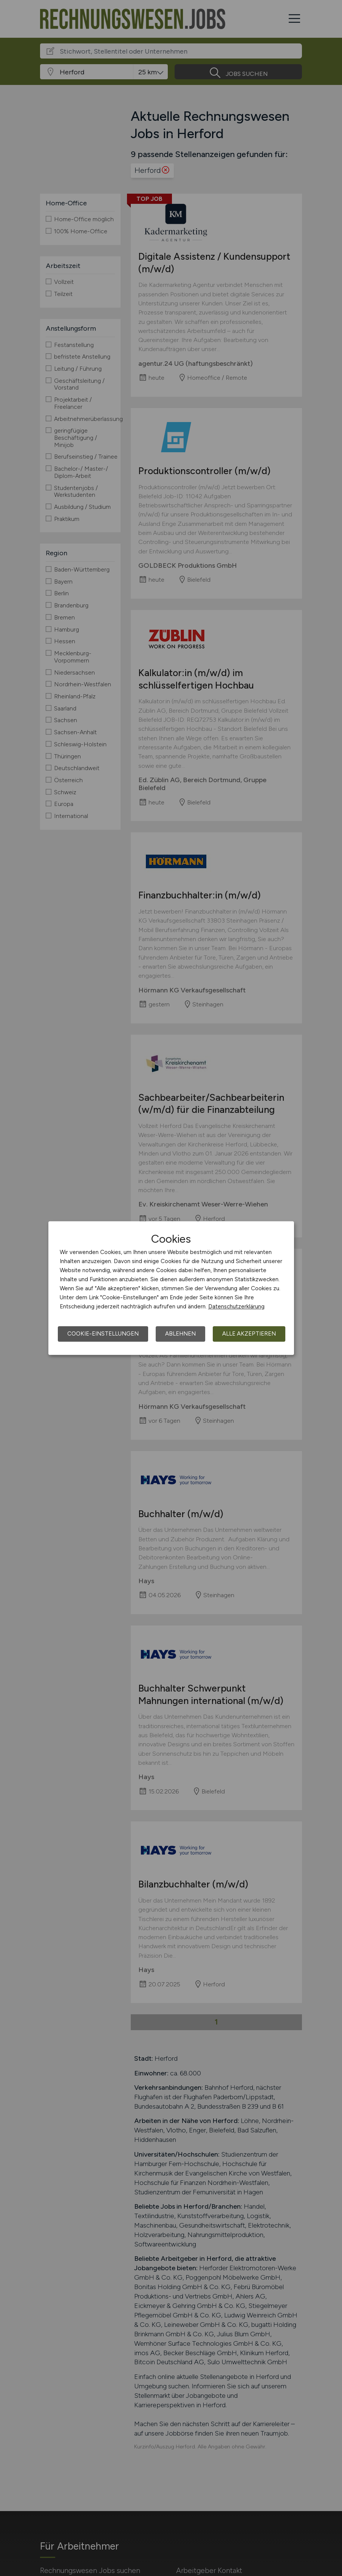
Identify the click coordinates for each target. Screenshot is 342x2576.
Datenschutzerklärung (236, 1306)
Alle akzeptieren (249, 1333)
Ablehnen (180, 1333)
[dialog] (171, 1288)
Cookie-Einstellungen (103, 1333)
